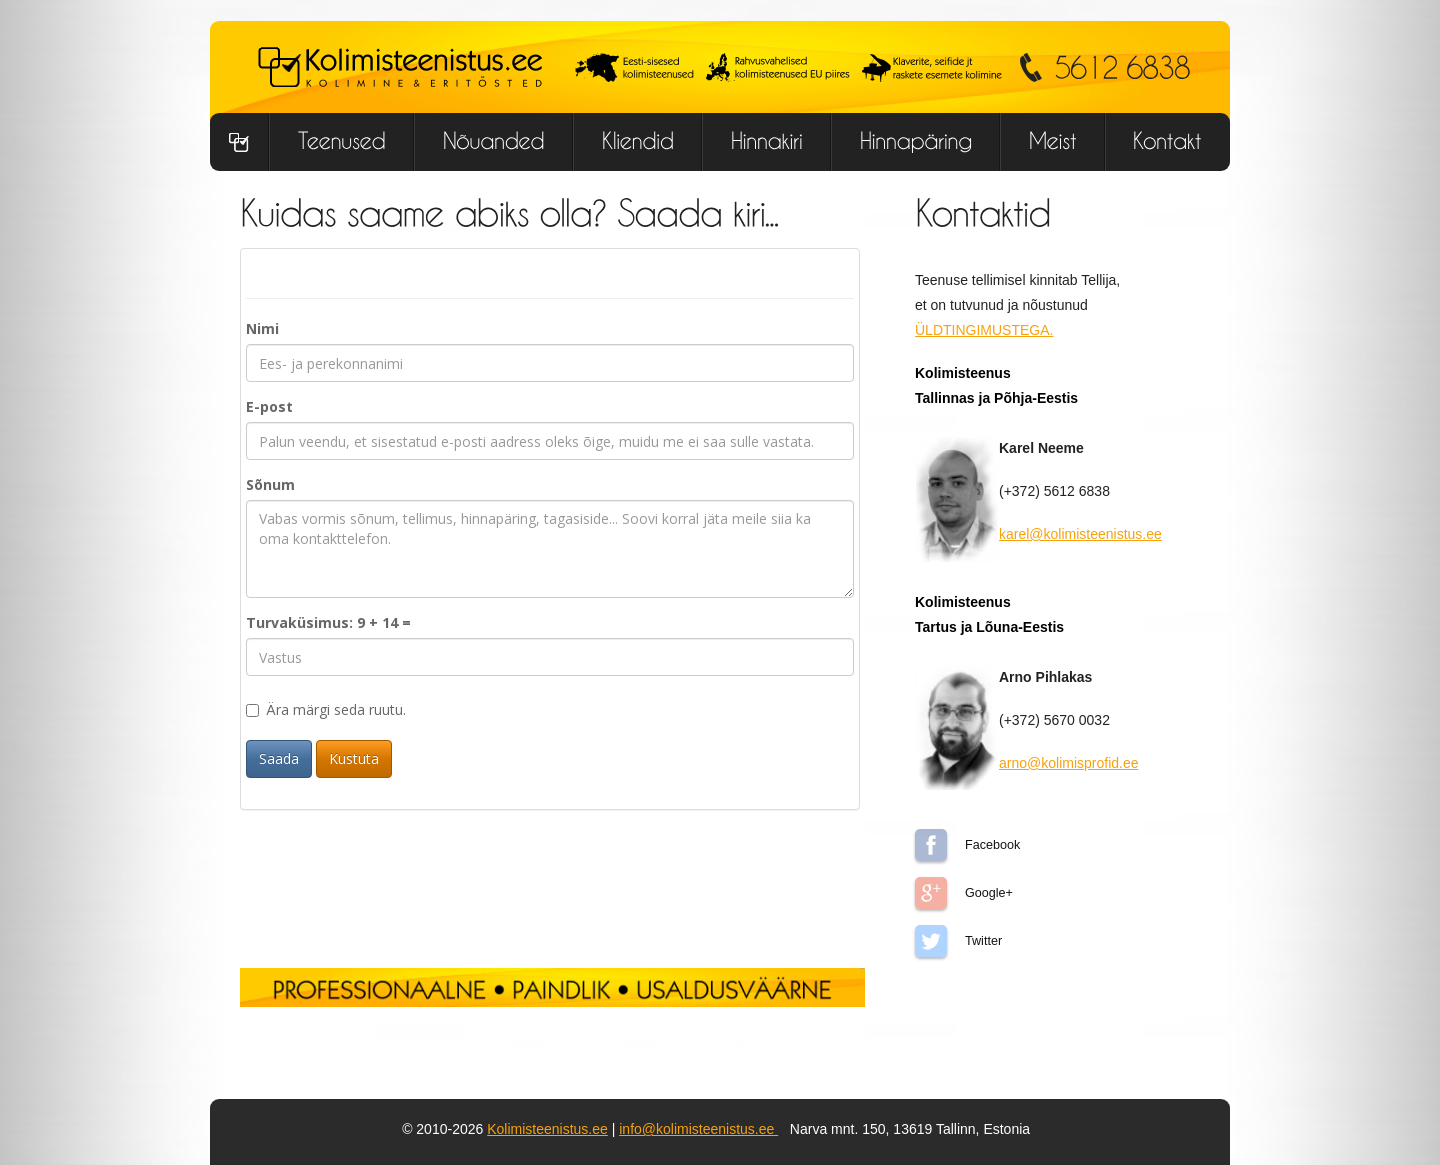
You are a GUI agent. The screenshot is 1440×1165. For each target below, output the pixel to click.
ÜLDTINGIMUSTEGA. (984, 330)
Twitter (931, 941)
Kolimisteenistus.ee (547, 1129)
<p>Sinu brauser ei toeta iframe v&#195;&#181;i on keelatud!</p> (550, 593)
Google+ (931, 893)
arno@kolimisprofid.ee (1069, 763)
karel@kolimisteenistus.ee (1080, 534)
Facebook (931, 845)
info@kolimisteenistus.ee (698, 1129)
